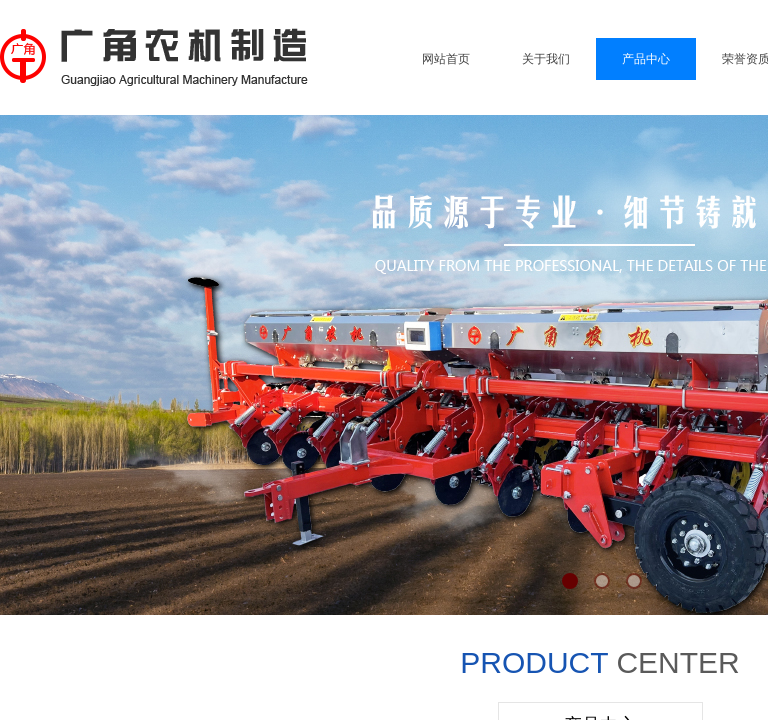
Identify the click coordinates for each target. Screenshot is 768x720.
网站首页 (446, 59)
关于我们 (546, 59)
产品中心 (646, 59)
